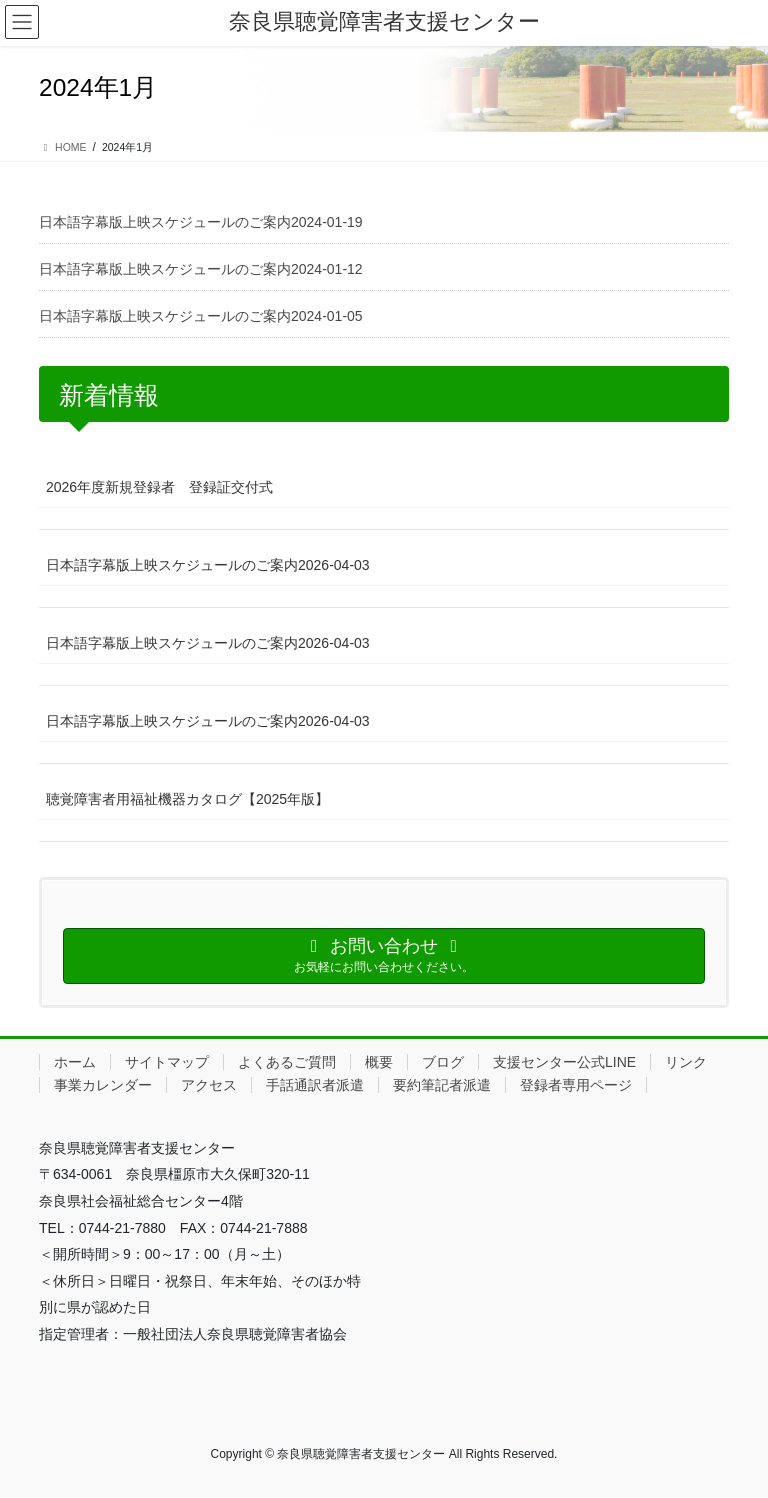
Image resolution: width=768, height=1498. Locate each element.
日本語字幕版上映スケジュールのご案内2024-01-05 (201, 316)
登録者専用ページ (576, 1085)
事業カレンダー (103, 1085)
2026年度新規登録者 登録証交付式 (159, 487)
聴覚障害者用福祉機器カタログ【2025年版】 (187, 799)
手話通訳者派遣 (315, 1085)
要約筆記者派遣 (442, 1085)
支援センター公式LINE (564, 1062)
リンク (686, 1062)
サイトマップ (167, 1062)
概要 (379, 1062)
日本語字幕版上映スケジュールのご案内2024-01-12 (201, 269)
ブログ (443, 1062)
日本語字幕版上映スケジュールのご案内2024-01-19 (201, 222)
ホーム (75, 1062)
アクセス (209, 1085)
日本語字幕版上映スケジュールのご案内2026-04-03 (208, 565)
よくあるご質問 (287, 1062)
